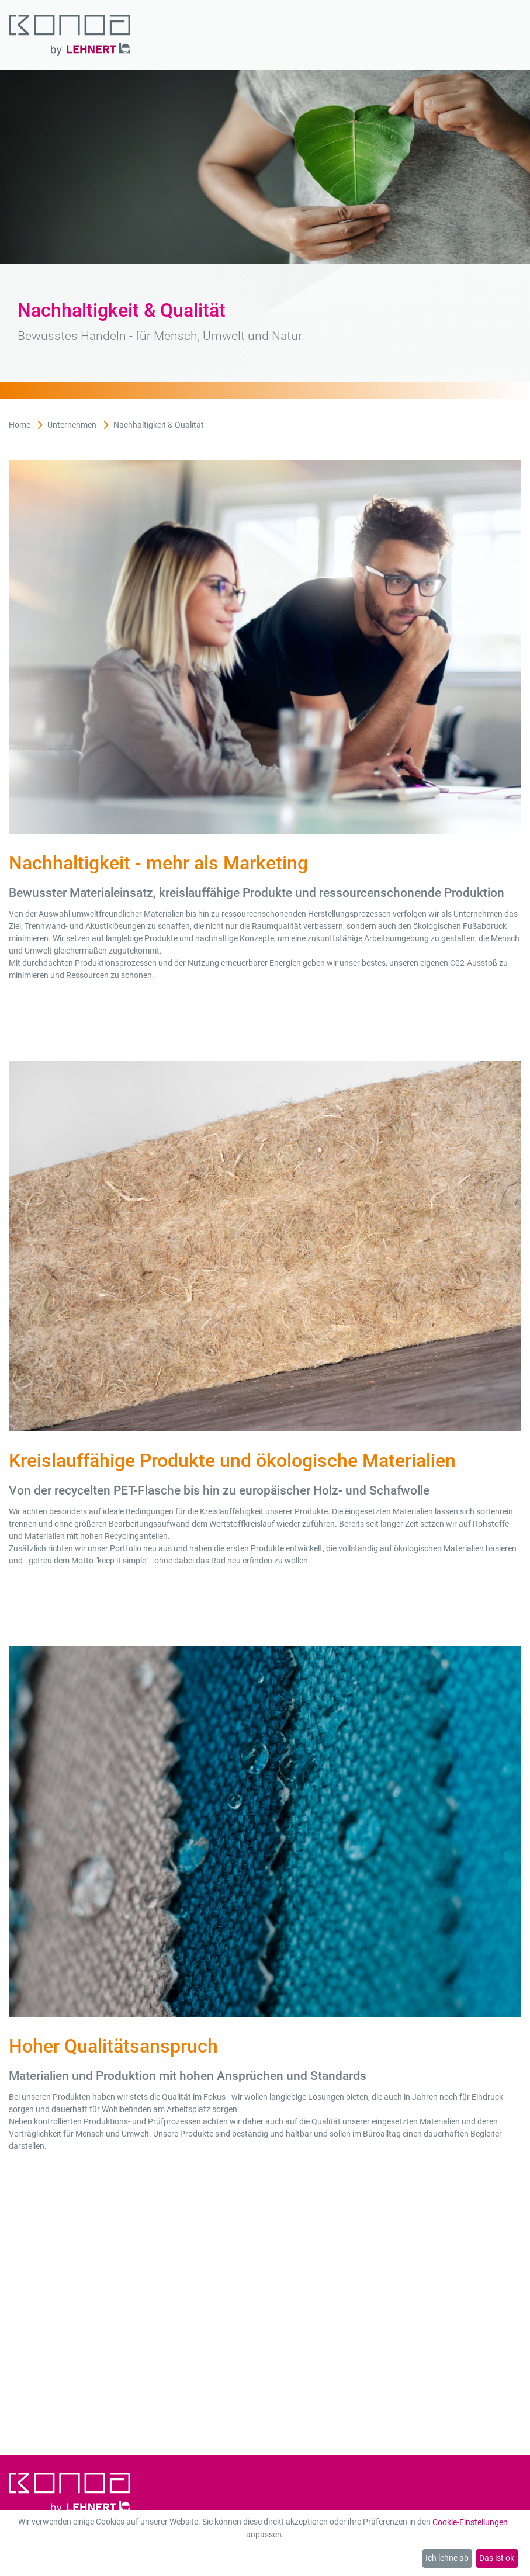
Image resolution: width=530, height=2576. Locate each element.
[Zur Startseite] (69, 35)
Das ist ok (496, 2558)
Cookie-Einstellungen (470, 2522)
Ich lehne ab (447, 2558)
